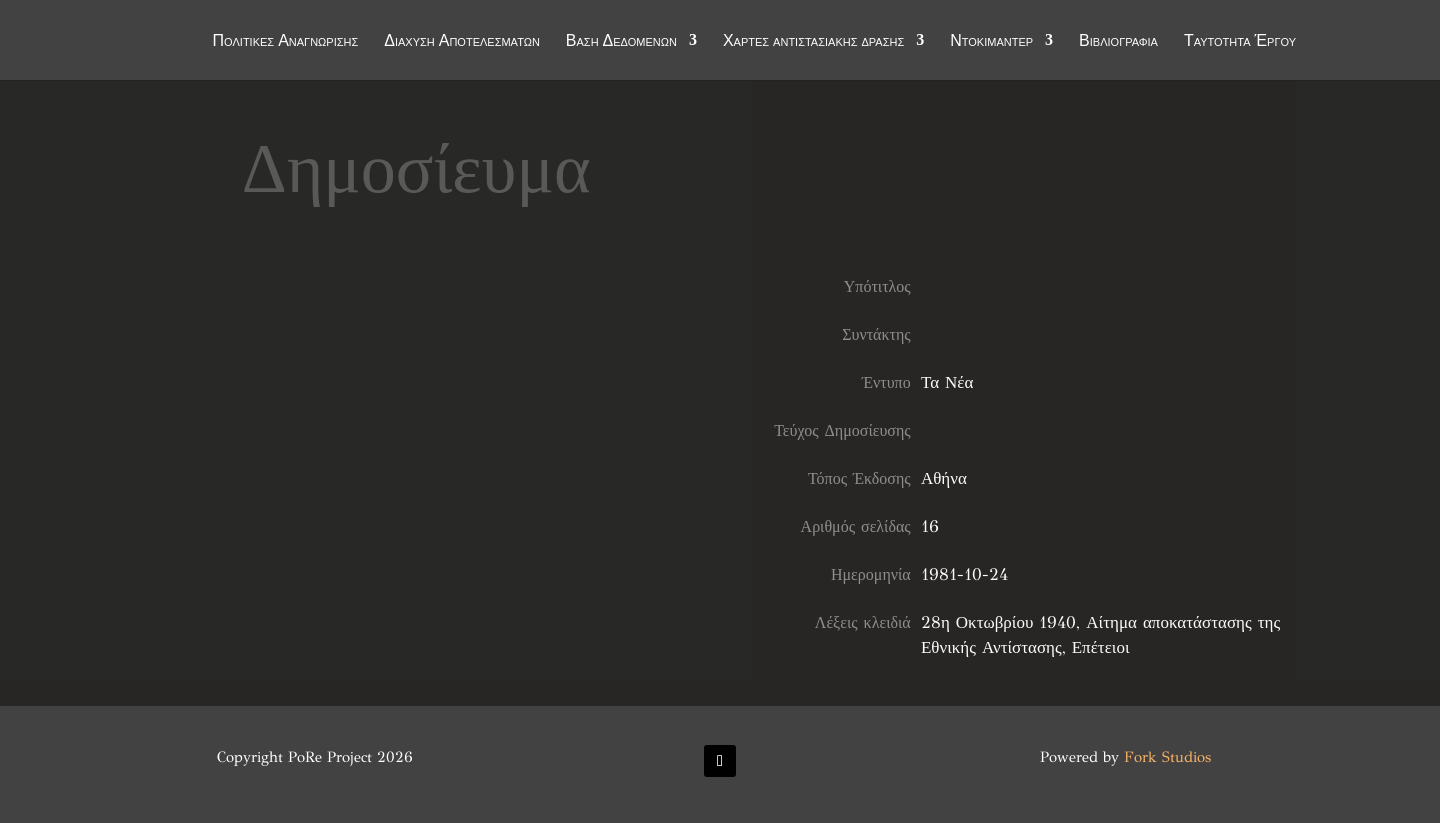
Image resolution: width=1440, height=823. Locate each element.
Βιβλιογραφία (1118, 42)
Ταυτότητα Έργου (1240, 42)
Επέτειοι (1101, 647)
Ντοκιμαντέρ (991, 42)
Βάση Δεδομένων (621, 42)
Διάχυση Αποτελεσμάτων (462, 42)
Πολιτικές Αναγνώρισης (286, 42)
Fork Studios (1167, 757)
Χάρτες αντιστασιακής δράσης (813, 42)
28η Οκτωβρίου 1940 (998, 622)
